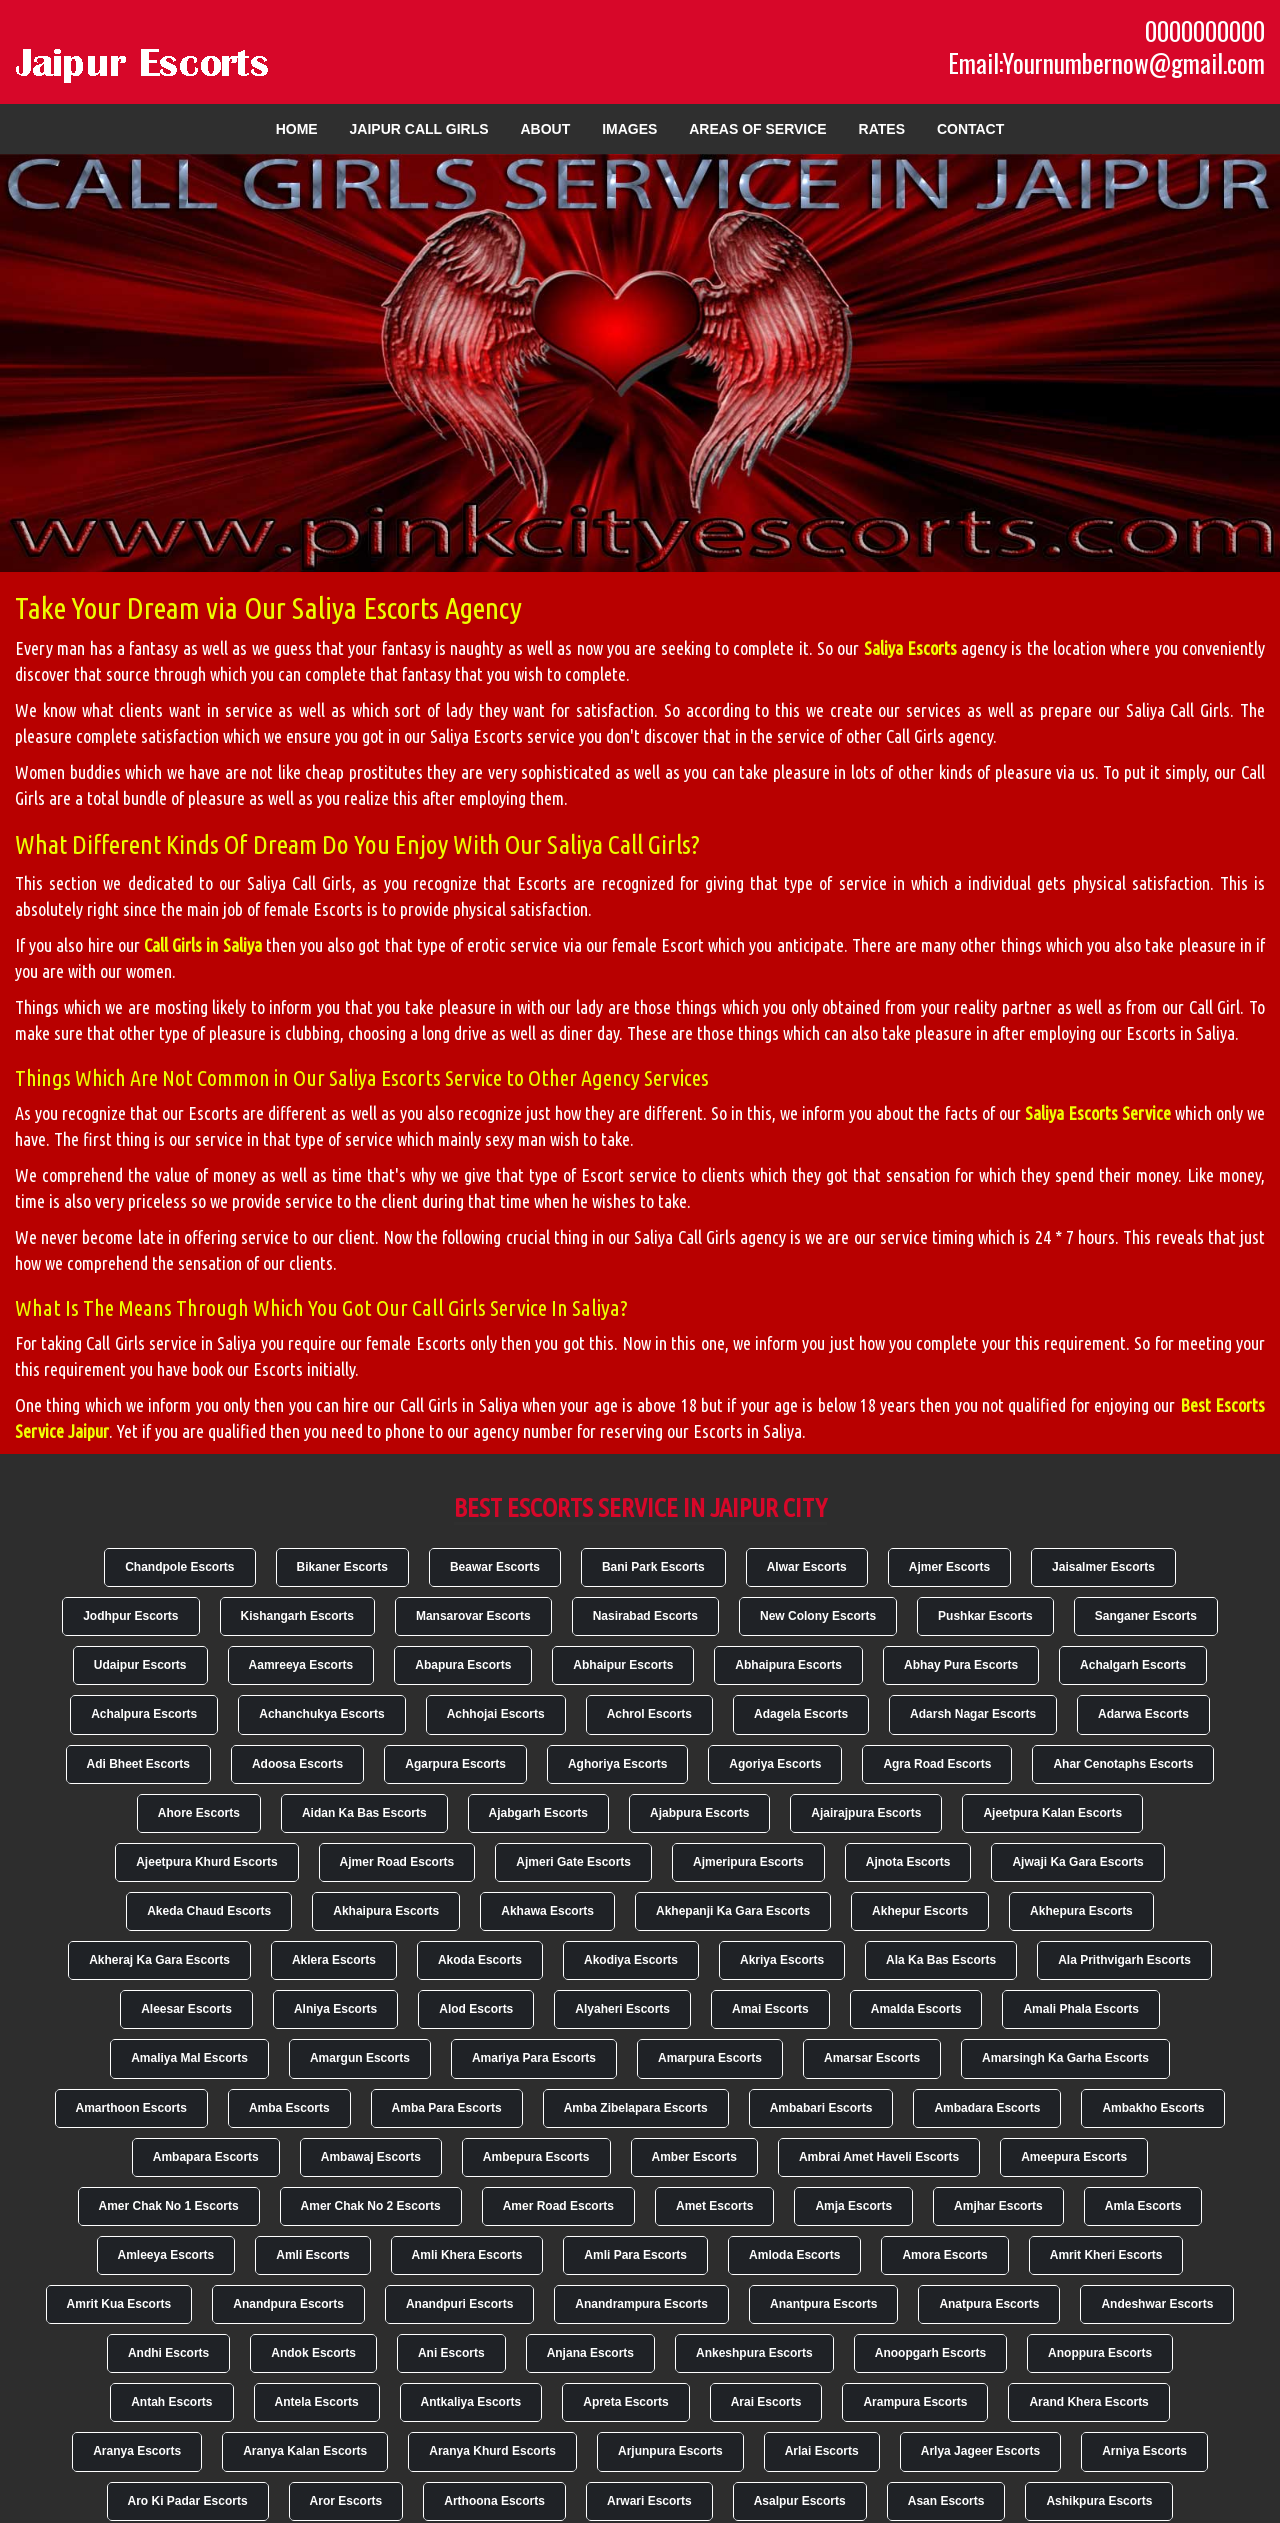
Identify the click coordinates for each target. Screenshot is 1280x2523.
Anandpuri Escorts (459, 2304)
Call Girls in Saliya (203, 945)
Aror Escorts (346, 2501)
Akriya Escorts (782, 1960)
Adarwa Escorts (1143, 1714)
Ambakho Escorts (1153, 2108)
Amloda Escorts (794, 2255)
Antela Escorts (317, 2402)
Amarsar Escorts (872, 2058)
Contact (970, 129)
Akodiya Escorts (631, 1960)
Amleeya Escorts (166, 2255)
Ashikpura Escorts (1099, 2501)
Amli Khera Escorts (467, 2255)
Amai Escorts (770, 2009)
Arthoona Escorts (494, 2501)
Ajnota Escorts (908, 1862)
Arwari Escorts (649, 2501)
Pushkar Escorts (985, 1616)
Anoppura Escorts (1100, 2353)
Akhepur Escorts (920, 1911)
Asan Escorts (946, 2501)
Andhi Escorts (168, 2353)
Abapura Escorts (463, 1665)
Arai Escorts (766, 2402)
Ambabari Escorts (821, 2108)
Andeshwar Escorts (1157, 2304)
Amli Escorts (312, 2255)
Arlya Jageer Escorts (980, 2451)
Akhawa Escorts (547, 1911)
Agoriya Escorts (775, 1764)
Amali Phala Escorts (1080, 2009)
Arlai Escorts (822, 2451)
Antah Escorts (171, 2402)
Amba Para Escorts (447, 2108)
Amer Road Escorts (558, 2206)
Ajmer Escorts (949, 1567)
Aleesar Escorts (186, 2009)
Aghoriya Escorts (617, 1764)
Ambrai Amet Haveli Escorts (879, 2157)
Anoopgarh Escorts (930, 2353)
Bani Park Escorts (653, 1567)
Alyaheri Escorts (622, 2009)
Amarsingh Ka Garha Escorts (1065, 2058)
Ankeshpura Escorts (754, 2353)
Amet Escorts (714, 2206)
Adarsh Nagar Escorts (973, 1714)
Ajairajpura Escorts (866, 1813)
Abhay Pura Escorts (961, 1665)
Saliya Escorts (910, 648)
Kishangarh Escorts (297, 1616)
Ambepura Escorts (536, 2157)
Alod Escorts (476, 2009)
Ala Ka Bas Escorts (941, 1960)
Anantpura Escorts (823, 2304)
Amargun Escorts (360, 2058)
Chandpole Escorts (179, 1567)
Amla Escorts (1143, 2206)
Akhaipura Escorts (386, 1911)
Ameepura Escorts (1074, 2157)
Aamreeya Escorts (301, 1665)
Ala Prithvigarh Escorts (1124, 1960)
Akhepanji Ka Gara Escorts (733, 1911)
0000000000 (1205, 31)
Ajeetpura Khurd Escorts (206, 1862)
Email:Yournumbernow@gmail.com (1106, 63)
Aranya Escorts (137, 2451)
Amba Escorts (289, 2108)
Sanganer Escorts (1146, 1616)
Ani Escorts (451, 2353)
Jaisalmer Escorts (1103, 1567)
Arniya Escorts (1144, 2451)
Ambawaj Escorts (371, 2157)
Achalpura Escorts (144, 1714)
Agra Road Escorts (937, 1764)
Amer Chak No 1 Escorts (169, 2206)
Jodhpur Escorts (130, 1616)
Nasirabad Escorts (645, 1616)
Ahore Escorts (199, 1813)
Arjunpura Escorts (670, 2451)
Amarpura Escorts (710, 2058)
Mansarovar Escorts (473, 1616)
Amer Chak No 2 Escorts (371, 2206)
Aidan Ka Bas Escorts (364, 1813)
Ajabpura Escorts (699, 1813)
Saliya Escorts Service (1098, 1113)
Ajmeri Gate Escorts (573, 1862)
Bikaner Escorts (342, 1567)
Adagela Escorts (801, 1714)
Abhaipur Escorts (623, 1665)
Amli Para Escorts (635, 2255)
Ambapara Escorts (206, 2157)
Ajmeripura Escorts (748, 1862)
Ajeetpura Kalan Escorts (1052, 1813)
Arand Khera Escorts (1088, 2402)
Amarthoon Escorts (131, 2108)
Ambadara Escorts (987, 2108)
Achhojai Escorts (496, 1714)
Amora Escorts (944, 2255)
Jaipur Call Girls (419, 129)
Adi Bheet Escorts (138, 1764)
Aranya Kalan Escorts (305, 2451)
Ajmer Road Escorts (397, 1862)
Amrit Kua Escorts (119, 2304)
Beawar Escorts (495, 1567)
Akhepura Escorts (1081, 1911)
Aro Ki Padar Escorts (188, 2501)
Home (297, 129)
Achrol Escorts (649, 1714)
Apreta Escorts (625, 2402)
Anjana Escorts (590, 2353)
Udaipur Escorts (140, 1665)
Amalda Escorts (916, 2009)
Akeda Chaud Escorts (209, 1911)
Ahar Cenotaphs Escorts (1123, 1764)
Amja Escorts (853, 2206)
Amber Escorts (694, 2157)
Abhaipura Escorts (788, 1665)
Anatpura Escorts (989, 2304)
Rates (882, 129)
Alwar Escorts (807, 1567)
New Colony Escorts (818, 1616)
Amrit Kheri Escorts (1106, 2255)
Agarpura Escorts (455, 1764)
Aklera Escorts (334, 1960)
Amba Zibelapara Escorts (636, 2108)
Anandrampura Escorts (641, 2304)
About (545, 129)
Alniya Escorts (335, 2009)
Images (629, 129)
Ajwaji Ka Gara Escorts (1077, 1862)
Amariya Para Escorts (534, 2058)
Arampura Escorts (915, 2402)
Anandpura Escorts (288, 2304)
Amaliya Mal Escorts (189, 2058)
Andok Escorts (313, 2353)
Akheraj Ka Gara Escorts (159, 1960)
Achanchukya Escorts (321, 1714)
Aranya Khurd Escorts (492, 2451)
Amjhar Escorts (998, 2206)
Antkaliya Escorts (471, 2402)
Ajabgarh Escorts (538, 1813)
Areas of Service (757, 129)
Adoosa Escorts (297, 1764)
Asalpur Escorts (800, 2501)
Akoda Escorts (480, 1960)
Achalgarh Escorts (1133, 1665)
